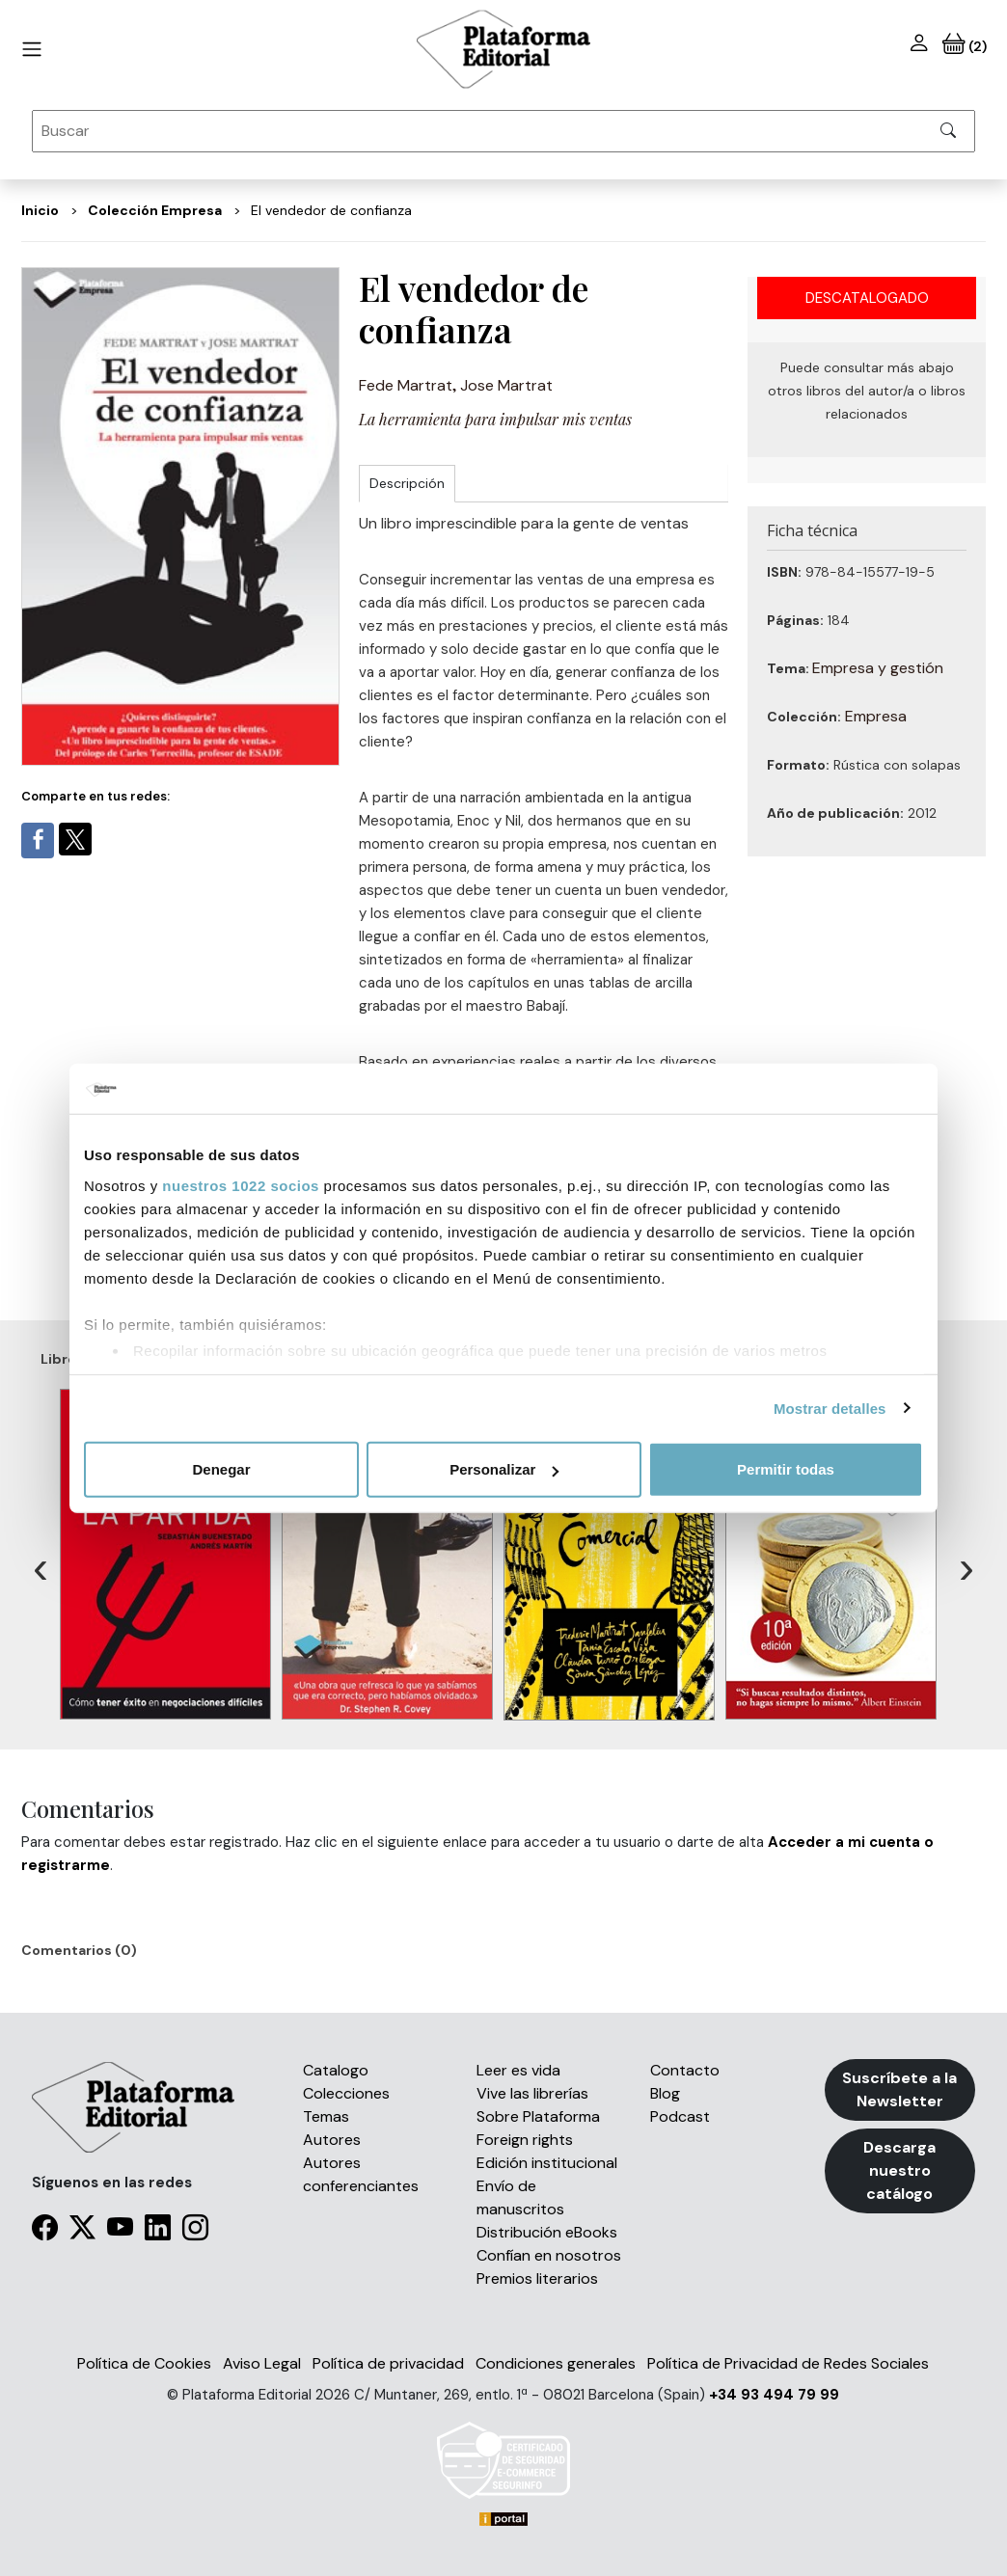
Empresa (876, 716)
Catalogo (335, 2070)
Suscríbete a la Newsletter (899, 2089)
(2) (964, 46)
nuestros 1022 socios (240, 1185)
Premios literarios (537, 2278)
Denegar (221, 1469)
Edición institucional (546, 2163)
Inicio (40, 210)
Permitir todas (785, 1469)
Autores (332, 2139)
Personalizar (503, 1469)
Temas (326, 2116)
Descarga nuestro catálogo (899, 2170)
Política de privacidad (388, 2363)
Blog (665, 2093)
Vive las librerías (532, 2093)
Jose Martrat (506, 385)
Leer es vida (518, 2070)
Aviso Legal (262, 2363)
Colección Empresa (155, 210)
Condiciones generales (556, 2363)
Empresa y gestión (877, 668)
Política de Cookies (144, 2363)
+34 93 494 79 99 (774, 2394)
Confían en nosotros (548, 2255)
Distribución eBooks (546, 2232)
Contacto (685, 2070)
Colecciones (346, 2093)
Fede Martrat (405, 385)
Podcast (680, 2116)
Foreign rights (524, 2139)
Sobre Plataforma (538, 2116)
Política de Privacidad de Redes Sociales (788, 2363)
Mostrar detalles (830, 1407)
